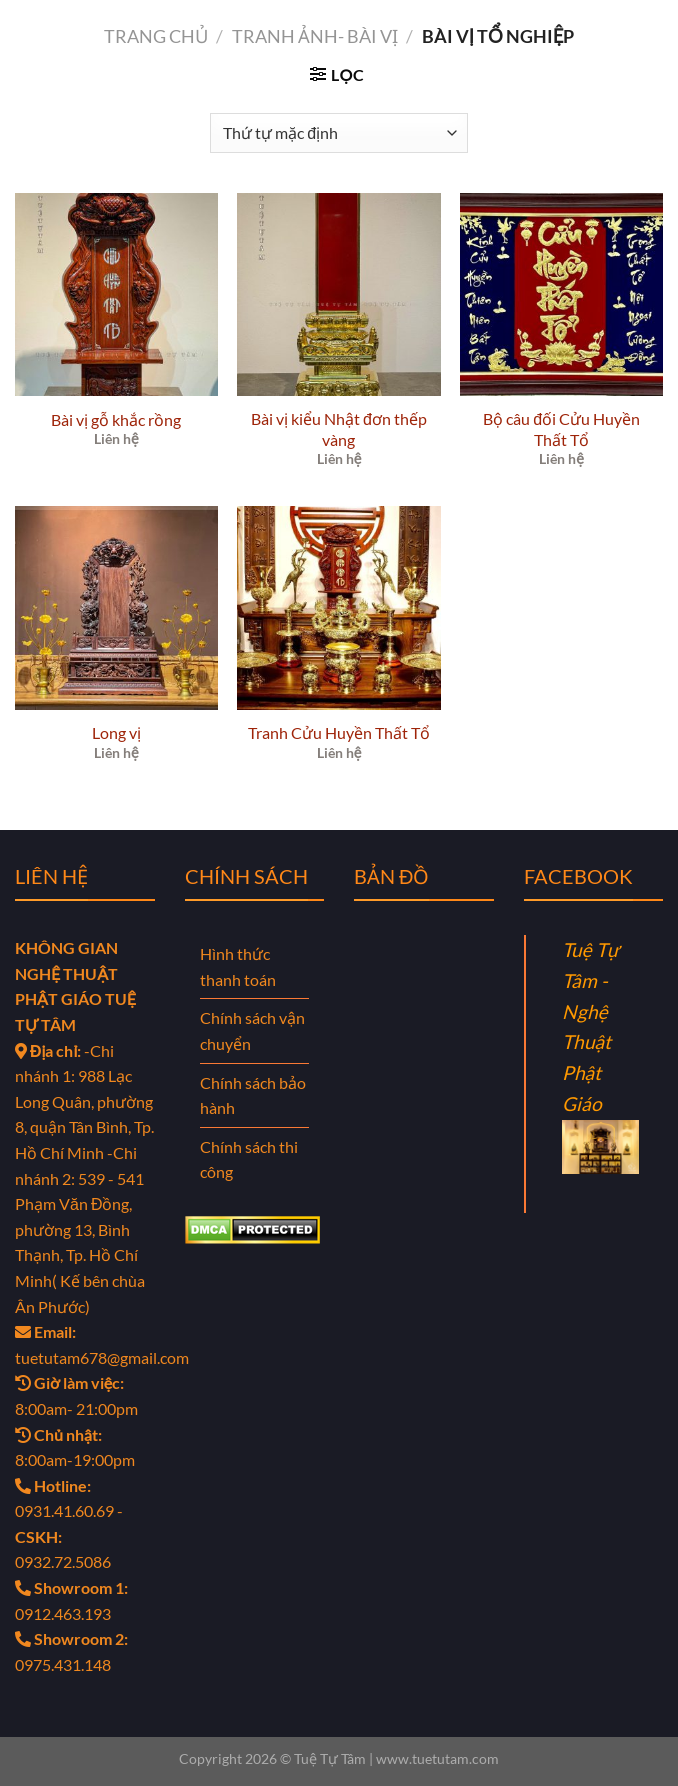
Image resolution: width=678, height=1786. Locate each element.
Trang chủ (156, 36)
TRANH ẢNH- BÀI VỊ (315, 36)
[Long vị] (116, 607)
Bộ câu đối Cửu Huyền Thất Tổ (561, 429)
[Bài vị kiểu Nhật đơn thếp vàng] (338, 294)
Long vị (116, 732)
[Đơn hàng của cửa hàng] (338, 133)
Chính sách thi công (249, 1159)
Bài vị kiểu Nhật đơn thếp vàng (339, 429)
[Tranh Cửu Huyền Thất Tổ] (338, 607)
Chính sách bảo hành (253, 1095)
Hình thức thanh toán (238, 966)
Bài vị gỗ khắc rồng (116, 419)
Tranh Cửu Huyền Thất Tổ (339, 732)
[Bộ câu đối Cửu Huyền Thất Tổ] (561, 294)
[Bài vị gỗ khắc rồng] (116, 294)
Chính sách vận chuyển (252, 1030)
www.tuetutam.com (437, 1758)
